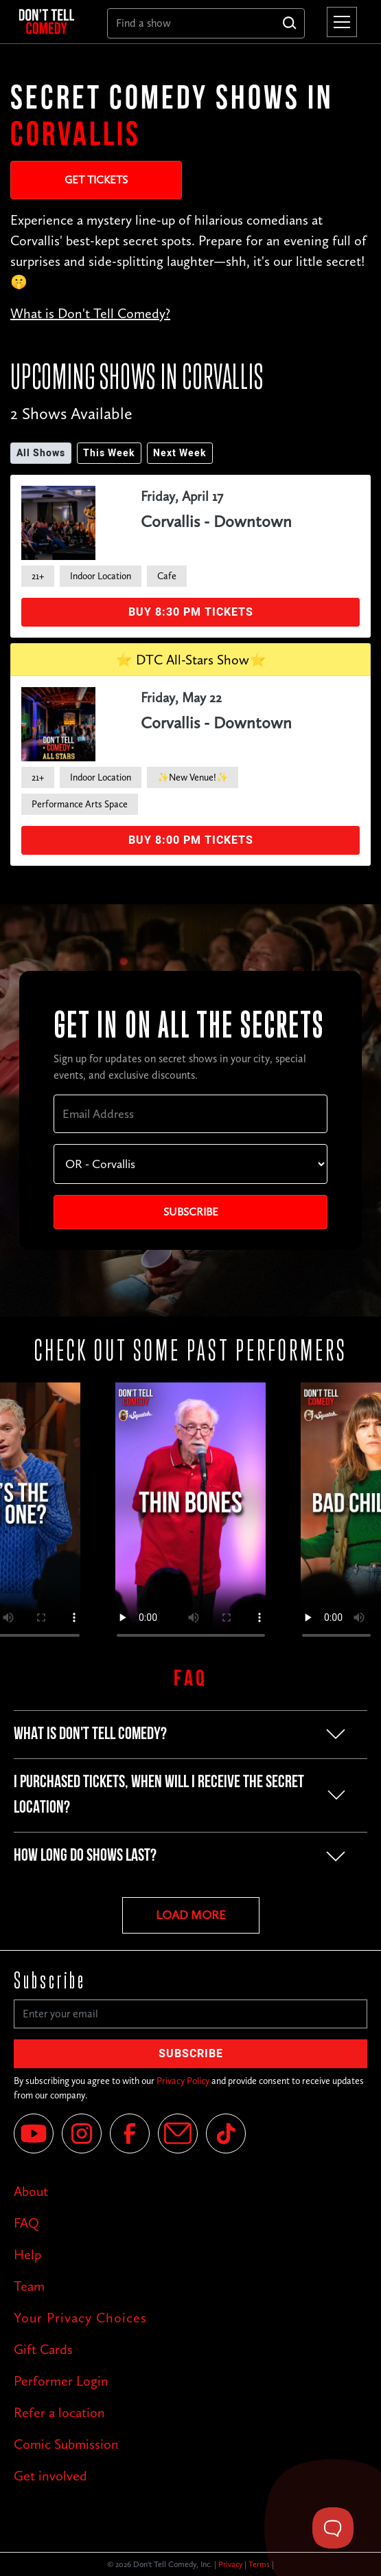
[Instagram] (82, 2133)
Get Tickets (96, 179)
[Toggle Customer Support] (333, 2528)
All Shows (40, 453)
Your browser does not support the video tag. (191, 1516)
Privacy (230, 2564)
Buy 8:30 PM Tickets (190, 612)
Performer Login (61, 2381)
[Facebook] (130, 2133)
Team (29, 2286)
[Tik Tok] (226, 2133)
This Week (109, 453)
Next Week (180, 453)
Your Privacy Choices (80, 2317)
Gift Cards (43, 2349)
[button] (339, 22)
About (31, 2191)
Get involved (50, 2475)
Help (27, 2254)
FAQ (26, 2223)
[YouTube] (34, 2133)
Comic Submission (66, 2444)
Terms (259, 2564)
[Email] (178, 2133)
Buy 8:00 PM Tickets (190, 840)
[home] (52, 22)
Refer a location (59, 2412)
